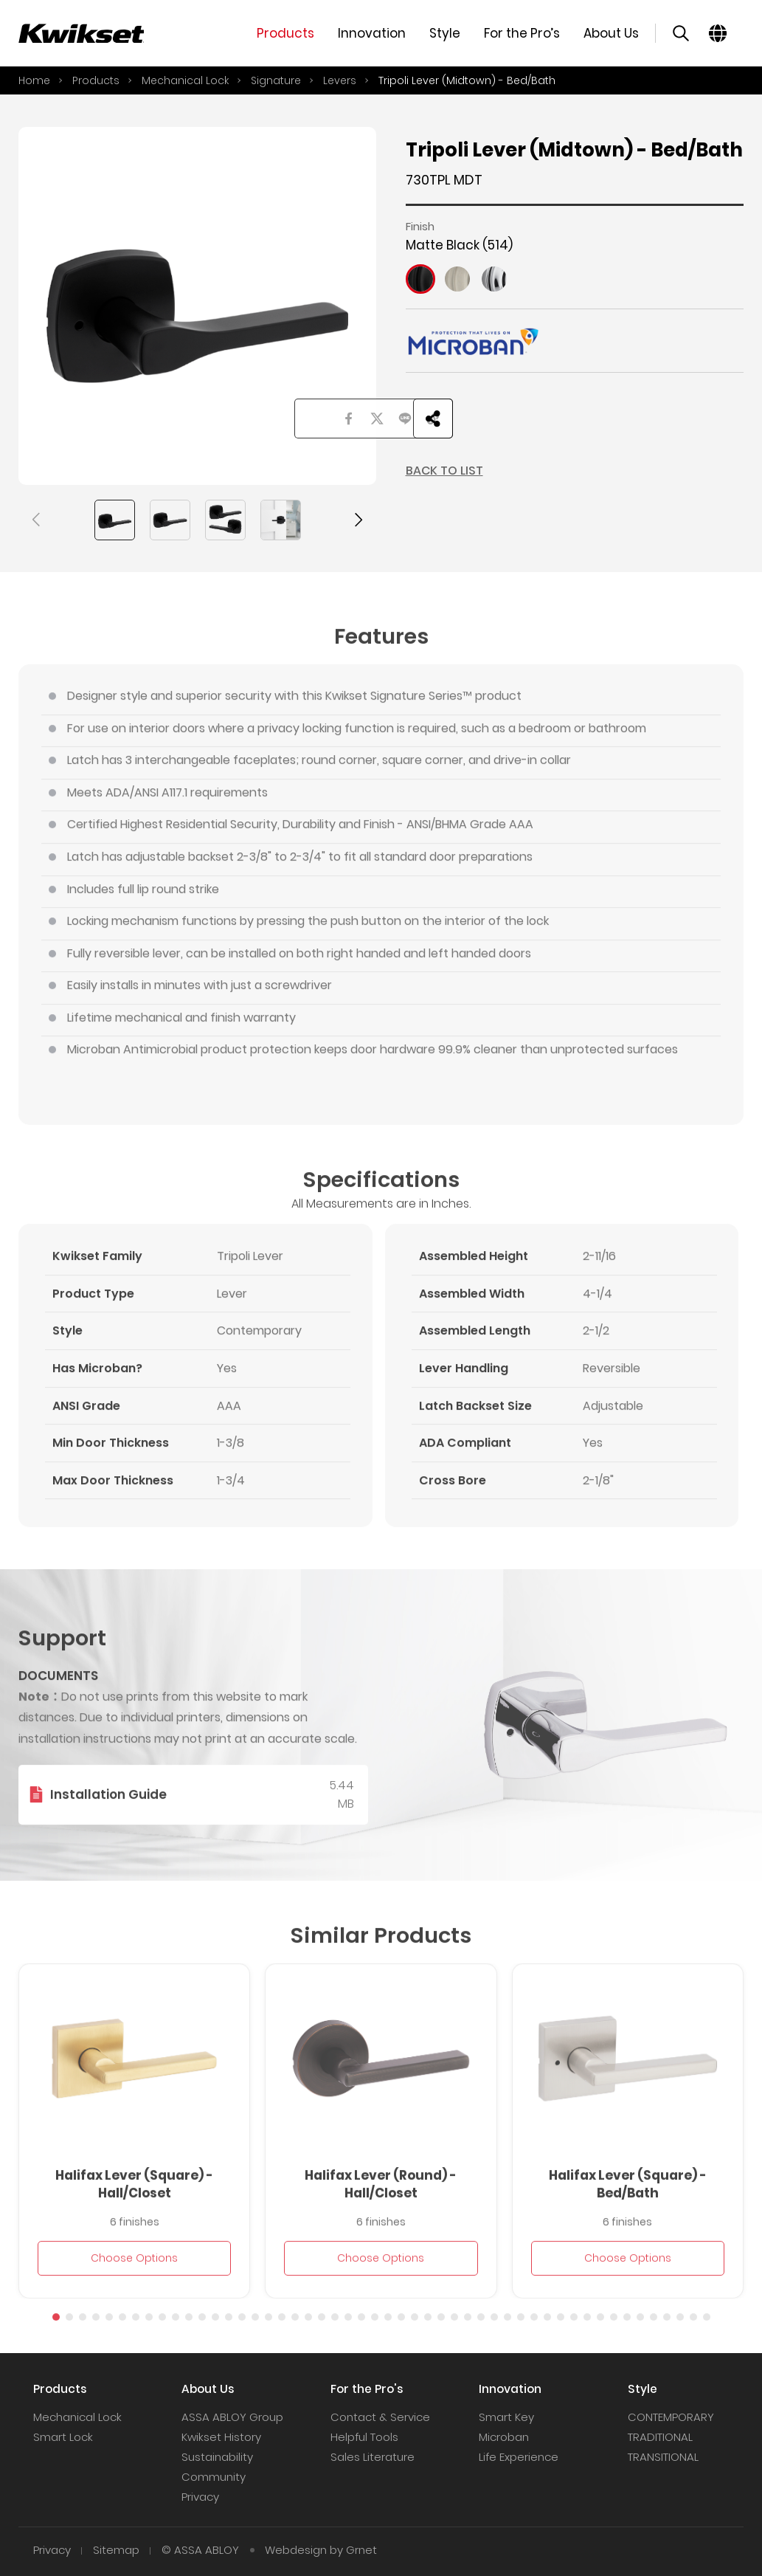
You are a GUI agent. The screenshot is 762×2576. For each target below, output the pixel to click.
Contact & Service (380, 2417)
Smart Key (506, 2417)
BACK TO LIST (444, 470)
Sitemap (116, 2550)
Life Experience (518, 2457)
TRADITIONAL (660, 2437)
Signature (276, 80)
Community (213, 2476)
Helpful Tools (364, 2437)
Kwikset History (221, 2437)
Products (96, 80)
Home (34, 80)
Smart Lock (63, 2437)
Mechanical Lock (185, 80)
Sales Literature (372, 2457)
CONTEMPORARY (671, 2417)
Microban (504, 2437)
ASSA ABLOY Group (232, 2417)
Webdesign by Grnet (321, 2550)
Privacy (200, 2496)
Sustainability (217, 2457)
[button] (36, 519)
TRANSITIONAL (663, 2457)
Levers (339, 80)
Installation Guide (108, 1821)
